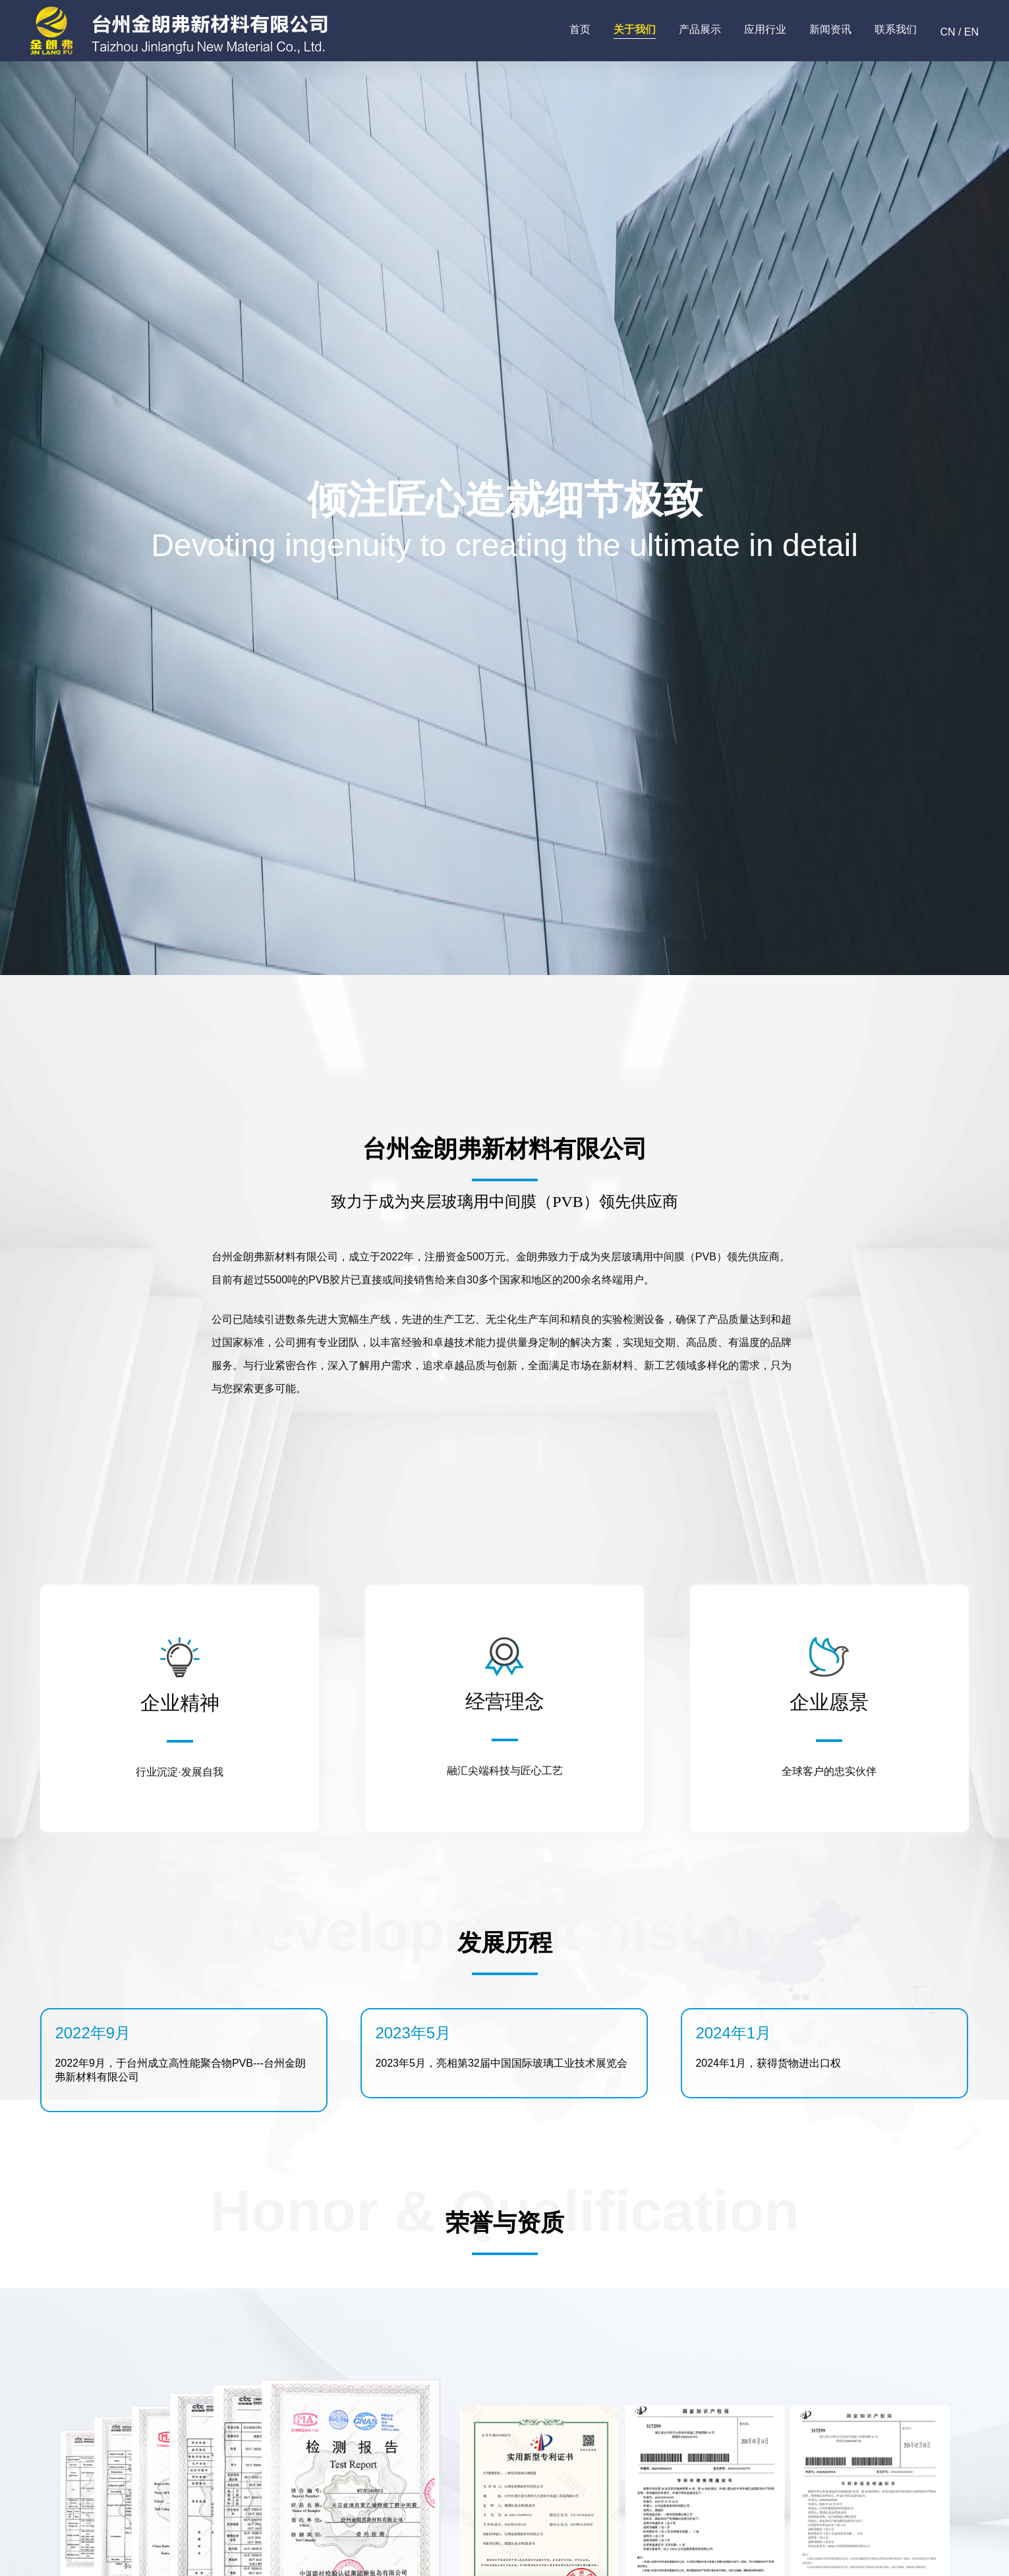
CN (947, 32)
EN (971, 32)
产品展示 (700, 29)
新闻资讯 (830, 29)
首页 (580, 29)
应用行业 (765, 29)
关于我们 (635, 29)
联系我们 (896, 29)
